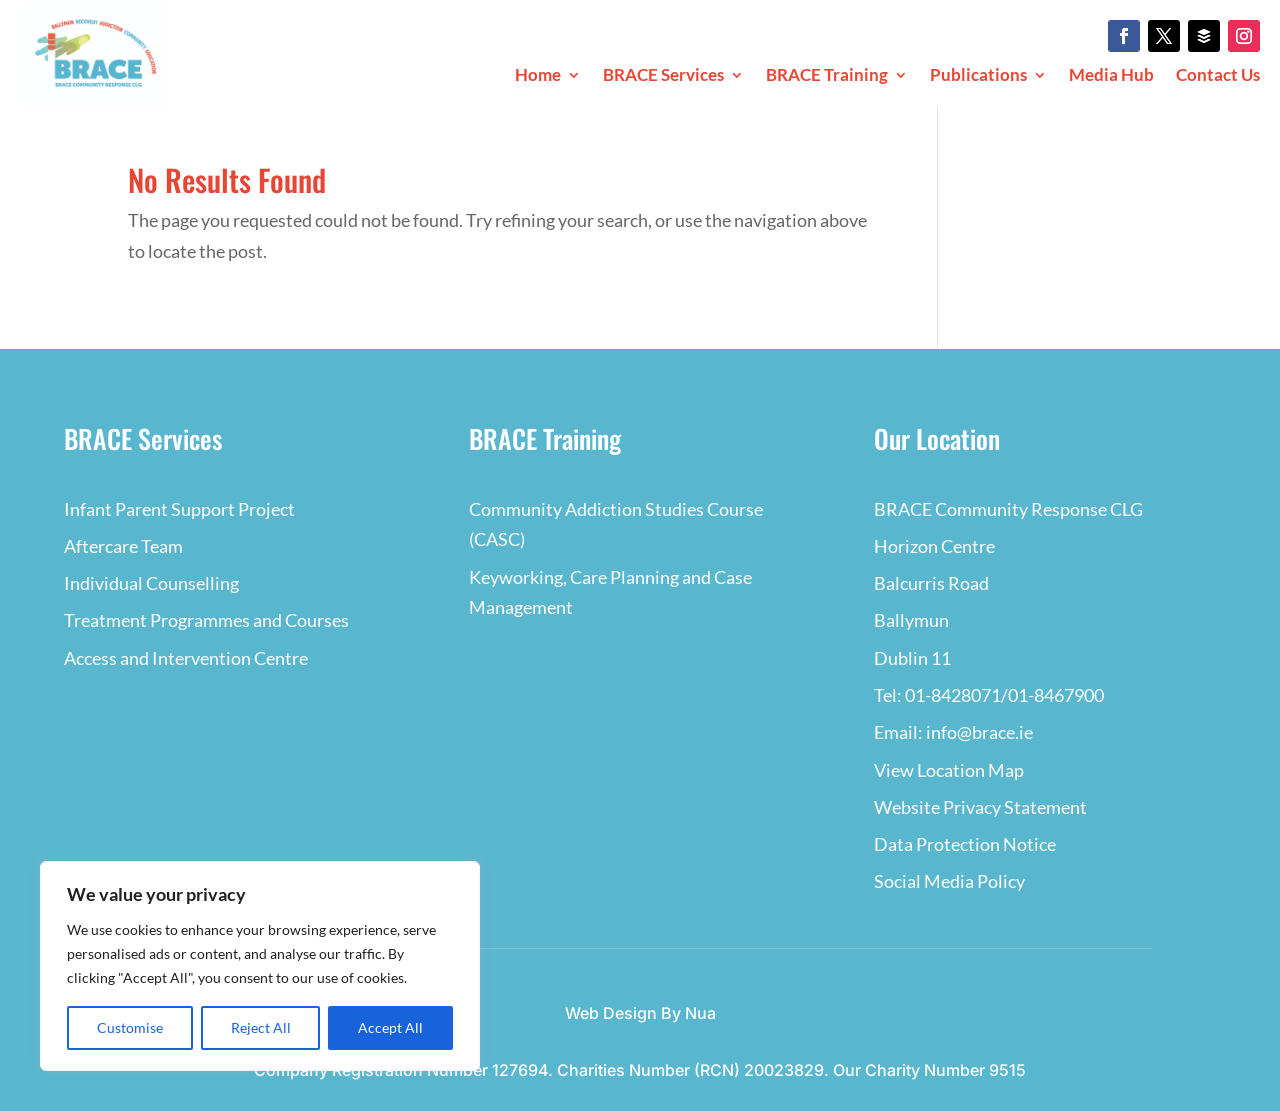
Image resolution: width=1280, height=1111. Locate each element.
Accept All (390, 1027)
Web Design (611, 1013)
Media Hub (1111, 76)
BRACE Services (663, 76)
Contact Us (1218, 76)
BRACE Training (827, 76)
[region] (260, 966)
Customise (130, 1027)
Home (538, 76)
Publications (978, 76)
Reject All (261, 1027)
